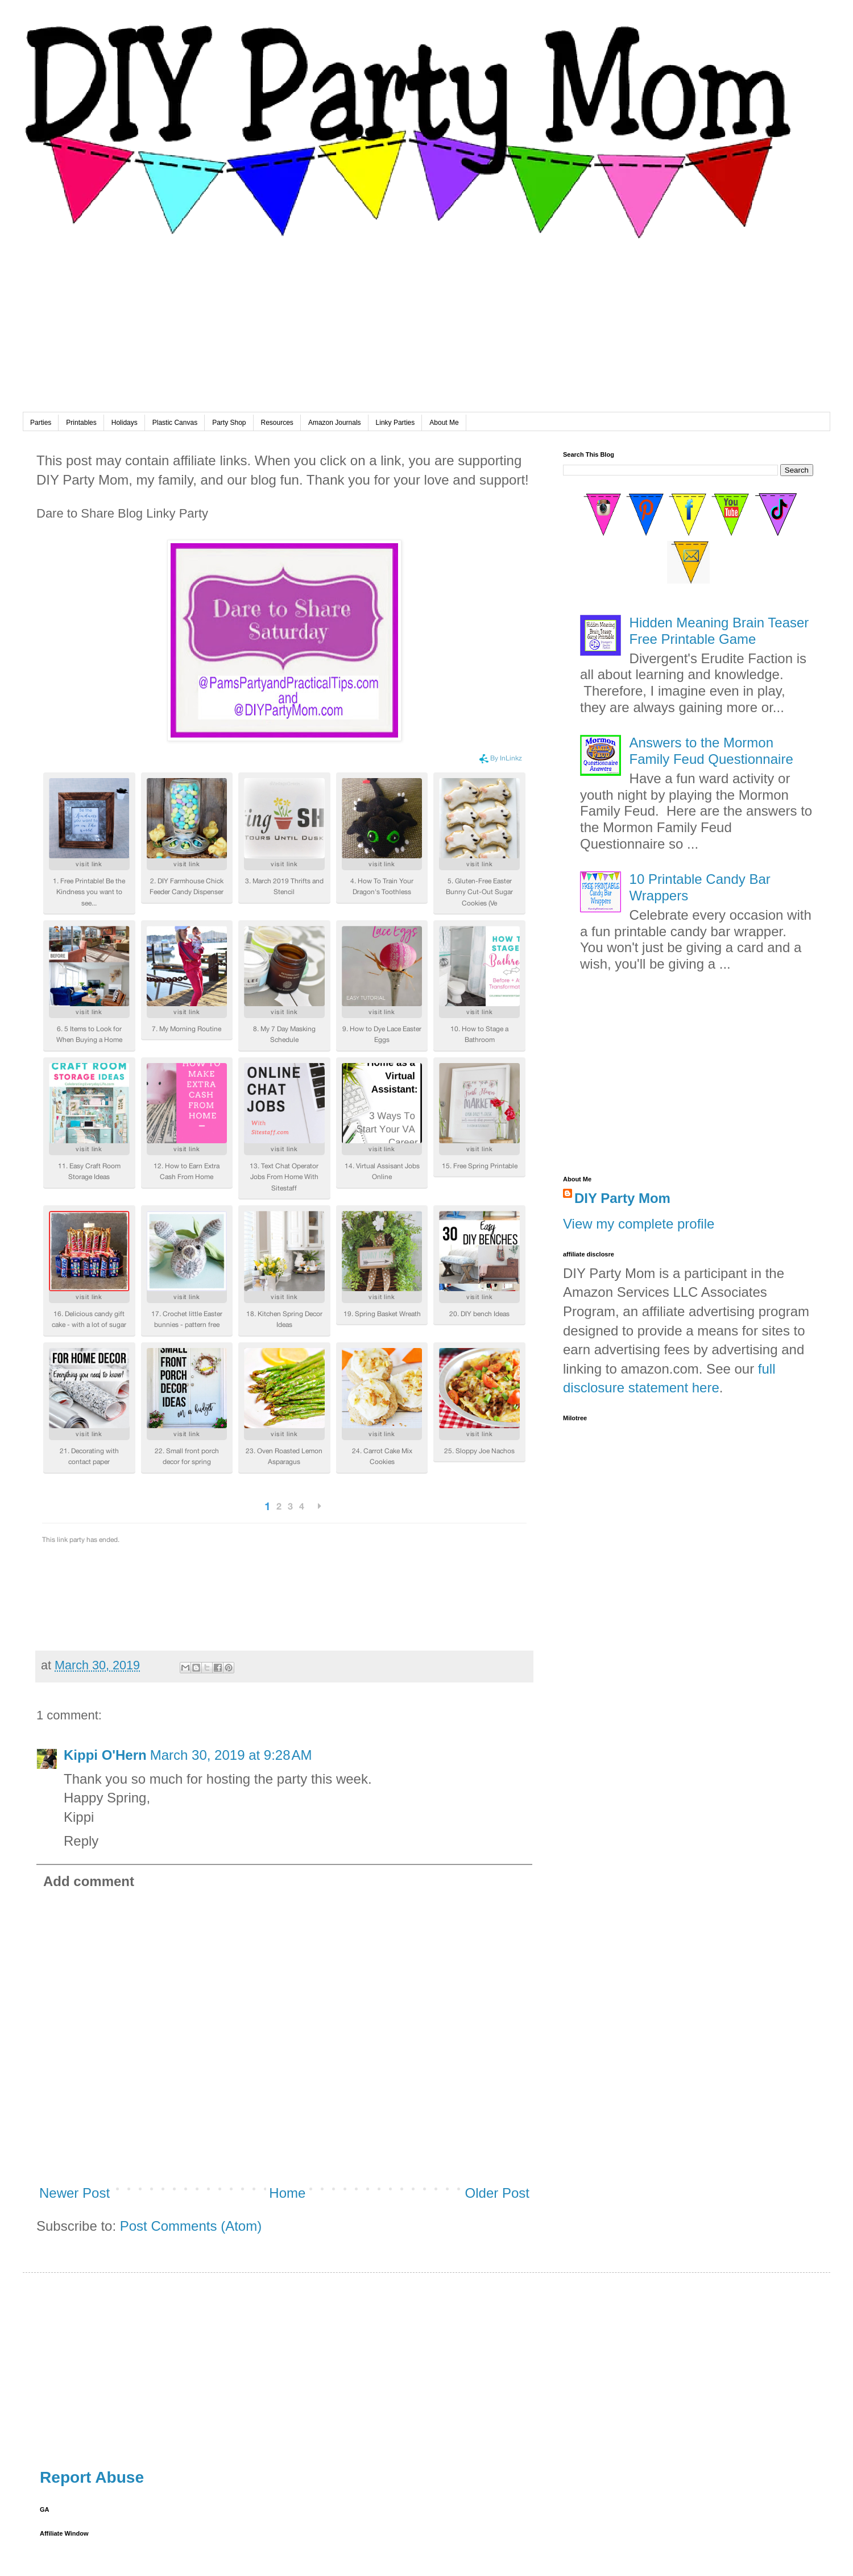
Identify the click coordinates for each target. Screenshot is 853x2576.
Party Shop (229, 423)
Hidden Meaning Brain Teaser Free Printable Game (719, 631)
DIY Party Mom (622, 1198)
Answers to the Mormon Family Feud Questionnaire (711, 751)
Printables (81, 423)
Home (287, 2193)
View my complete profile (638, 1223)
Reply (81, 1841)
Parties (40, 423)
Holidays (124, 423)
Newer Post (74, 2193)
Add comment (88, 1881)
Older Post (497, 2193)
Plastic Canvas (174, 423)
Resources (277, 423)
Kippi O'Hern (105, 1755)
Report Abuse (92, 2477)
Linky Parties (395, 423)
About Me (443, 423)
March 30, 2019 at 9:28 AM (231, 1755)
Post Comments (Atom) (191, 2226)
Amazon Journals (334, 423)
